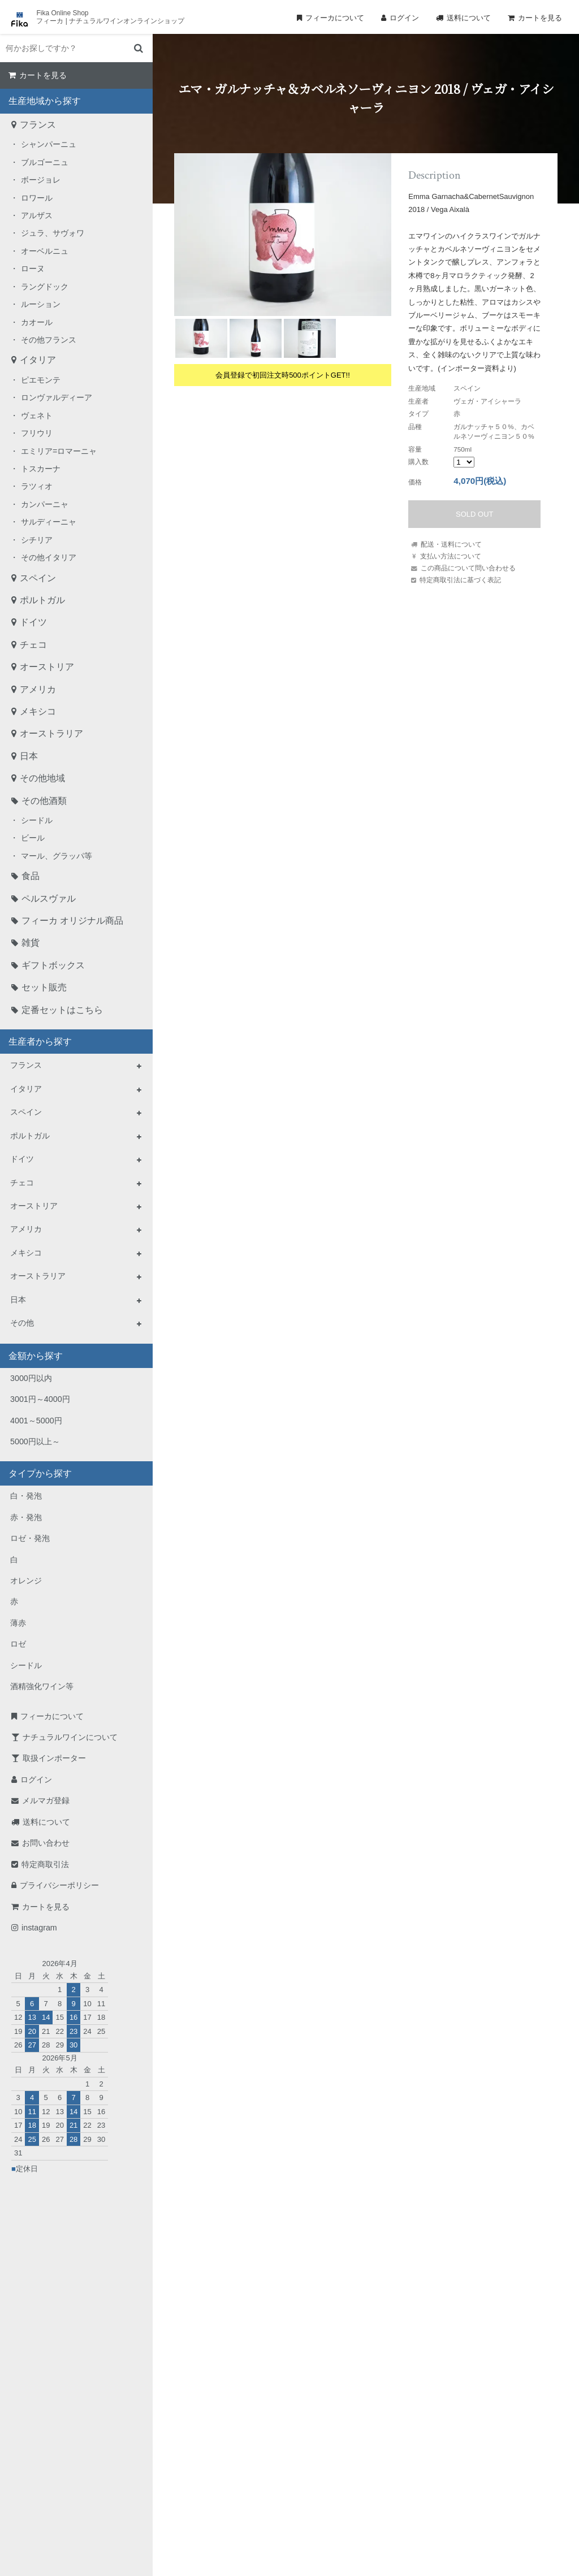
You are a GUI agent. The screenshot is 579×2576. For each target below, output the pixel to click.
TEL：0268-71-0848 (253, 2455)
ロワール (37, 197)
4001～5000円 (36, 1420)
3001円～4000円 (40, 1399)
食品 (30, 876)
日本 (29, 756)
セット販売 (44, 987)
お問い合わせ (46, 1842)
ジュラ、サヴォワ (52, 232)
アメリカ (38, 689)
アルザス (37, 215)
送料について (469, 18)
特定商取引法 (45, 1864)
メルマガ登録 (46, 1800)
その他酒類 (44, 801)
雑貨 (30, 942)
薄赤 (18, 1622)
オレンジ (26, 1580)
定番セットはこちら (62, 1010)
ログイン (404, 18)
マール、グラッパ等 (56, 855)
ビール (33, 837)
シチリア (37, 539)
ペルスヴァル (48, 898)
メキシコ (38, 711)
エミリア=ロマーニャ (59, 451)
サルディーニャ (48, 521)
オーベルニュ (44, 251)
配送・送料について (451, 544)
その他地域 (42, 778)
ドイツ (33, 622)
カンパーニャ (44, 504)
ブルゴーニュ (44, 162)
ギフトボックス (53, 965)
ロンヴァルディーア (56, 397)
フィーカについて (334, 18)
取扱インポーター (54, 1758)
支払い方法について (450, 556)
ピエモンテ (41, 379)
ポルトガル (42, 600)
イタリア (38, 360)
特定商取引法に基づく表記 (460, 579)
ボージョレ (41, 179)
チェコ (33, 645)
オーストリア (47, 667)
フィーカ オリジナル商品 (72, 920)
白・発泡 (26, 1495)
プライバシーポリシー (59, 1885)
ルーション (41, 304)
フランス (38, 124)
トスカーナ (41, 468)
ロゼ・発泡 (30, 1538)
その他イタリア (48, 557)
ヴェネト (37, 415)
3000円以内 (31, 1378)
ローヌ (33, 268)
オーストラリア (51, 733)
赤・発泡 (26, 1517)
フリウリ (37, 433)
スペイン (38, 578)
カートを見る (540, 18)
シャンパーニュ (48, 144)
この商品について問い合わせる (468, 568)
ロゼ (18, 1643)
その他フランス (48, 339)
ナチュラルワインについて (70, 1737)
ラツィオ (37, 486)
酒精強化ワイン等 (42, 1686)
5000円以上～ (35, 1441)
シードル (37, 820)
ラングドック (44, 286)
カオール (37, 322)
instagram (39, 1927)
